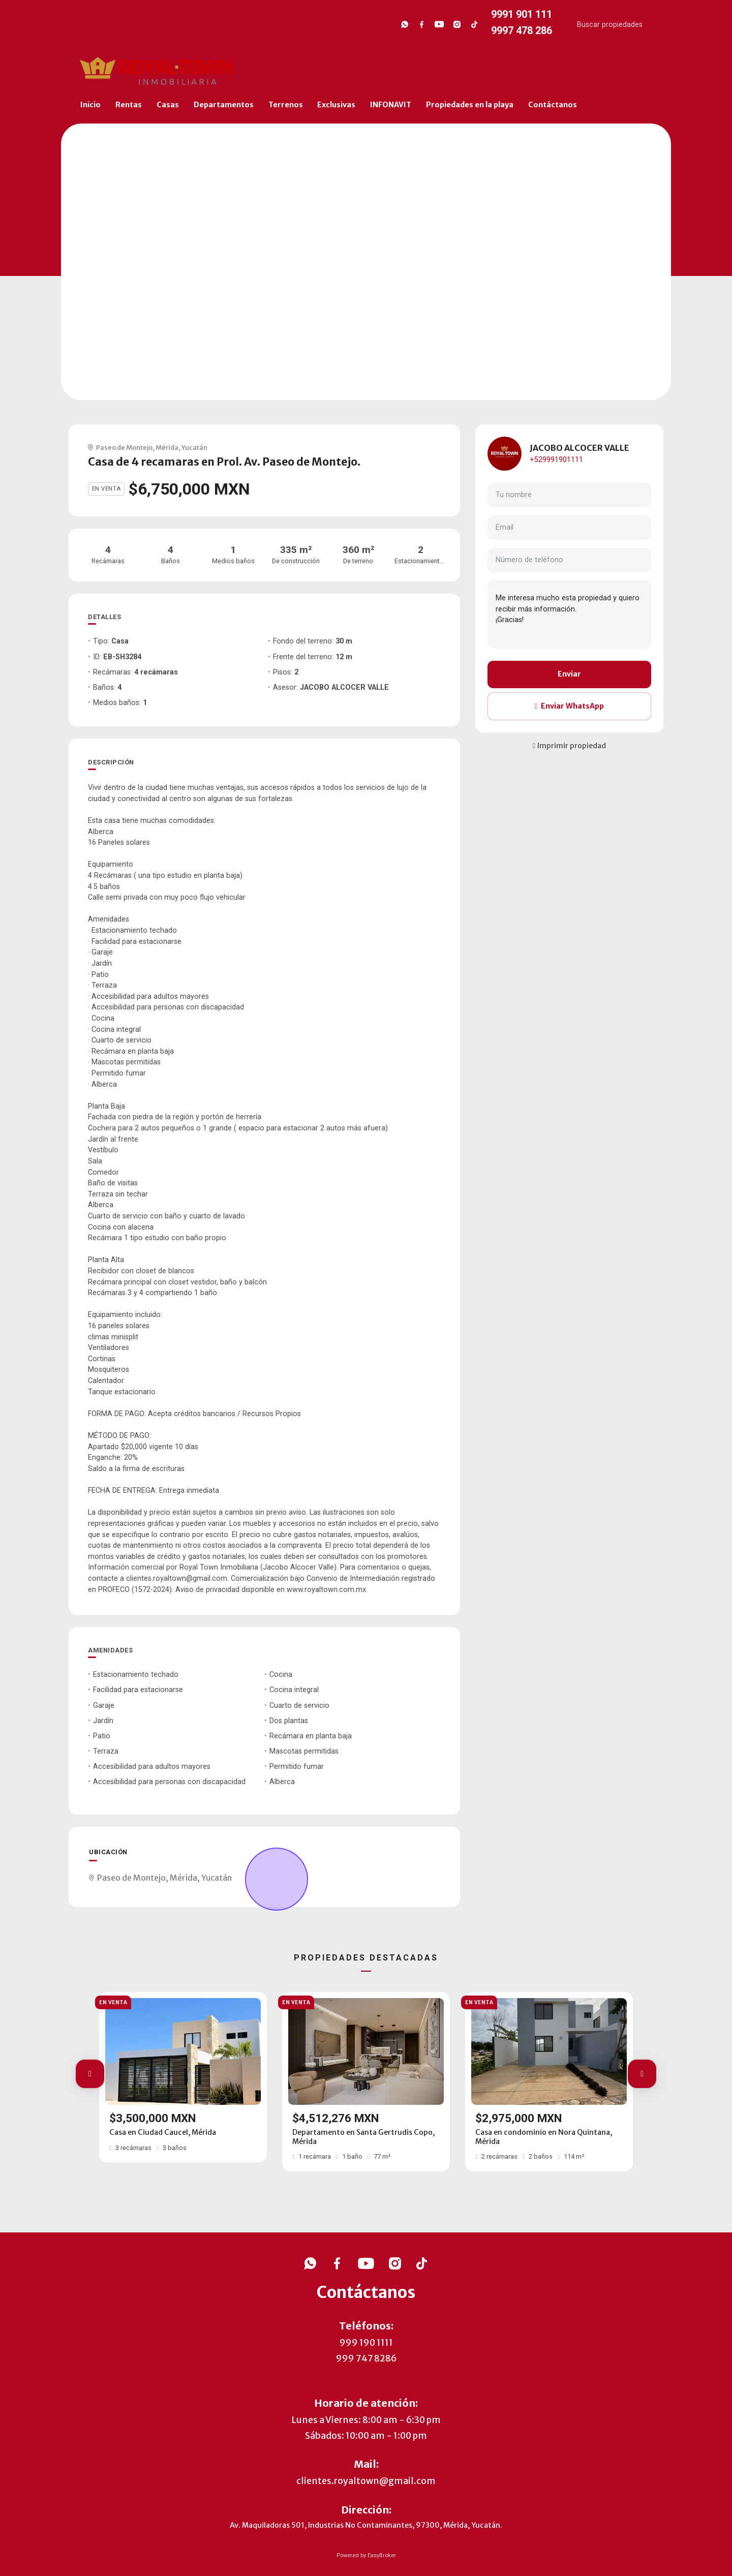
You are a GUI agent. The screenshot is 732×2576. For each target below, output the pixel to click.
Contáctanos (552, 104)
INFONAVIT (390, 104)
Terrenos (285, 104)
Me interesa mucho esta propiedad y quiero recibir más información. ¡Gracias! (569, 614)
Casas (168, 104)
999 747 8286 (366, 2358)
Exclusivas (336, 104)
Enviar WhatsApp (569, 706)
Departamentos (224, 104)
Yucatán (194, 447)
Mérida (167, 447)
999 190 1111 (366, 2342)
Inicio (90, 104)
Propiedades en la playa (469, 104)
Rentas (128, 104)
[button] (90, 2074)
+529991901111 (556, 459)
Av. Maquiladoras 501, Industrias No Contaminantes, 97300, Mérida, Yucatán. (366, 2525)
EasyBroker (382, 2555)
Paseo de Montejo (124, 447)
